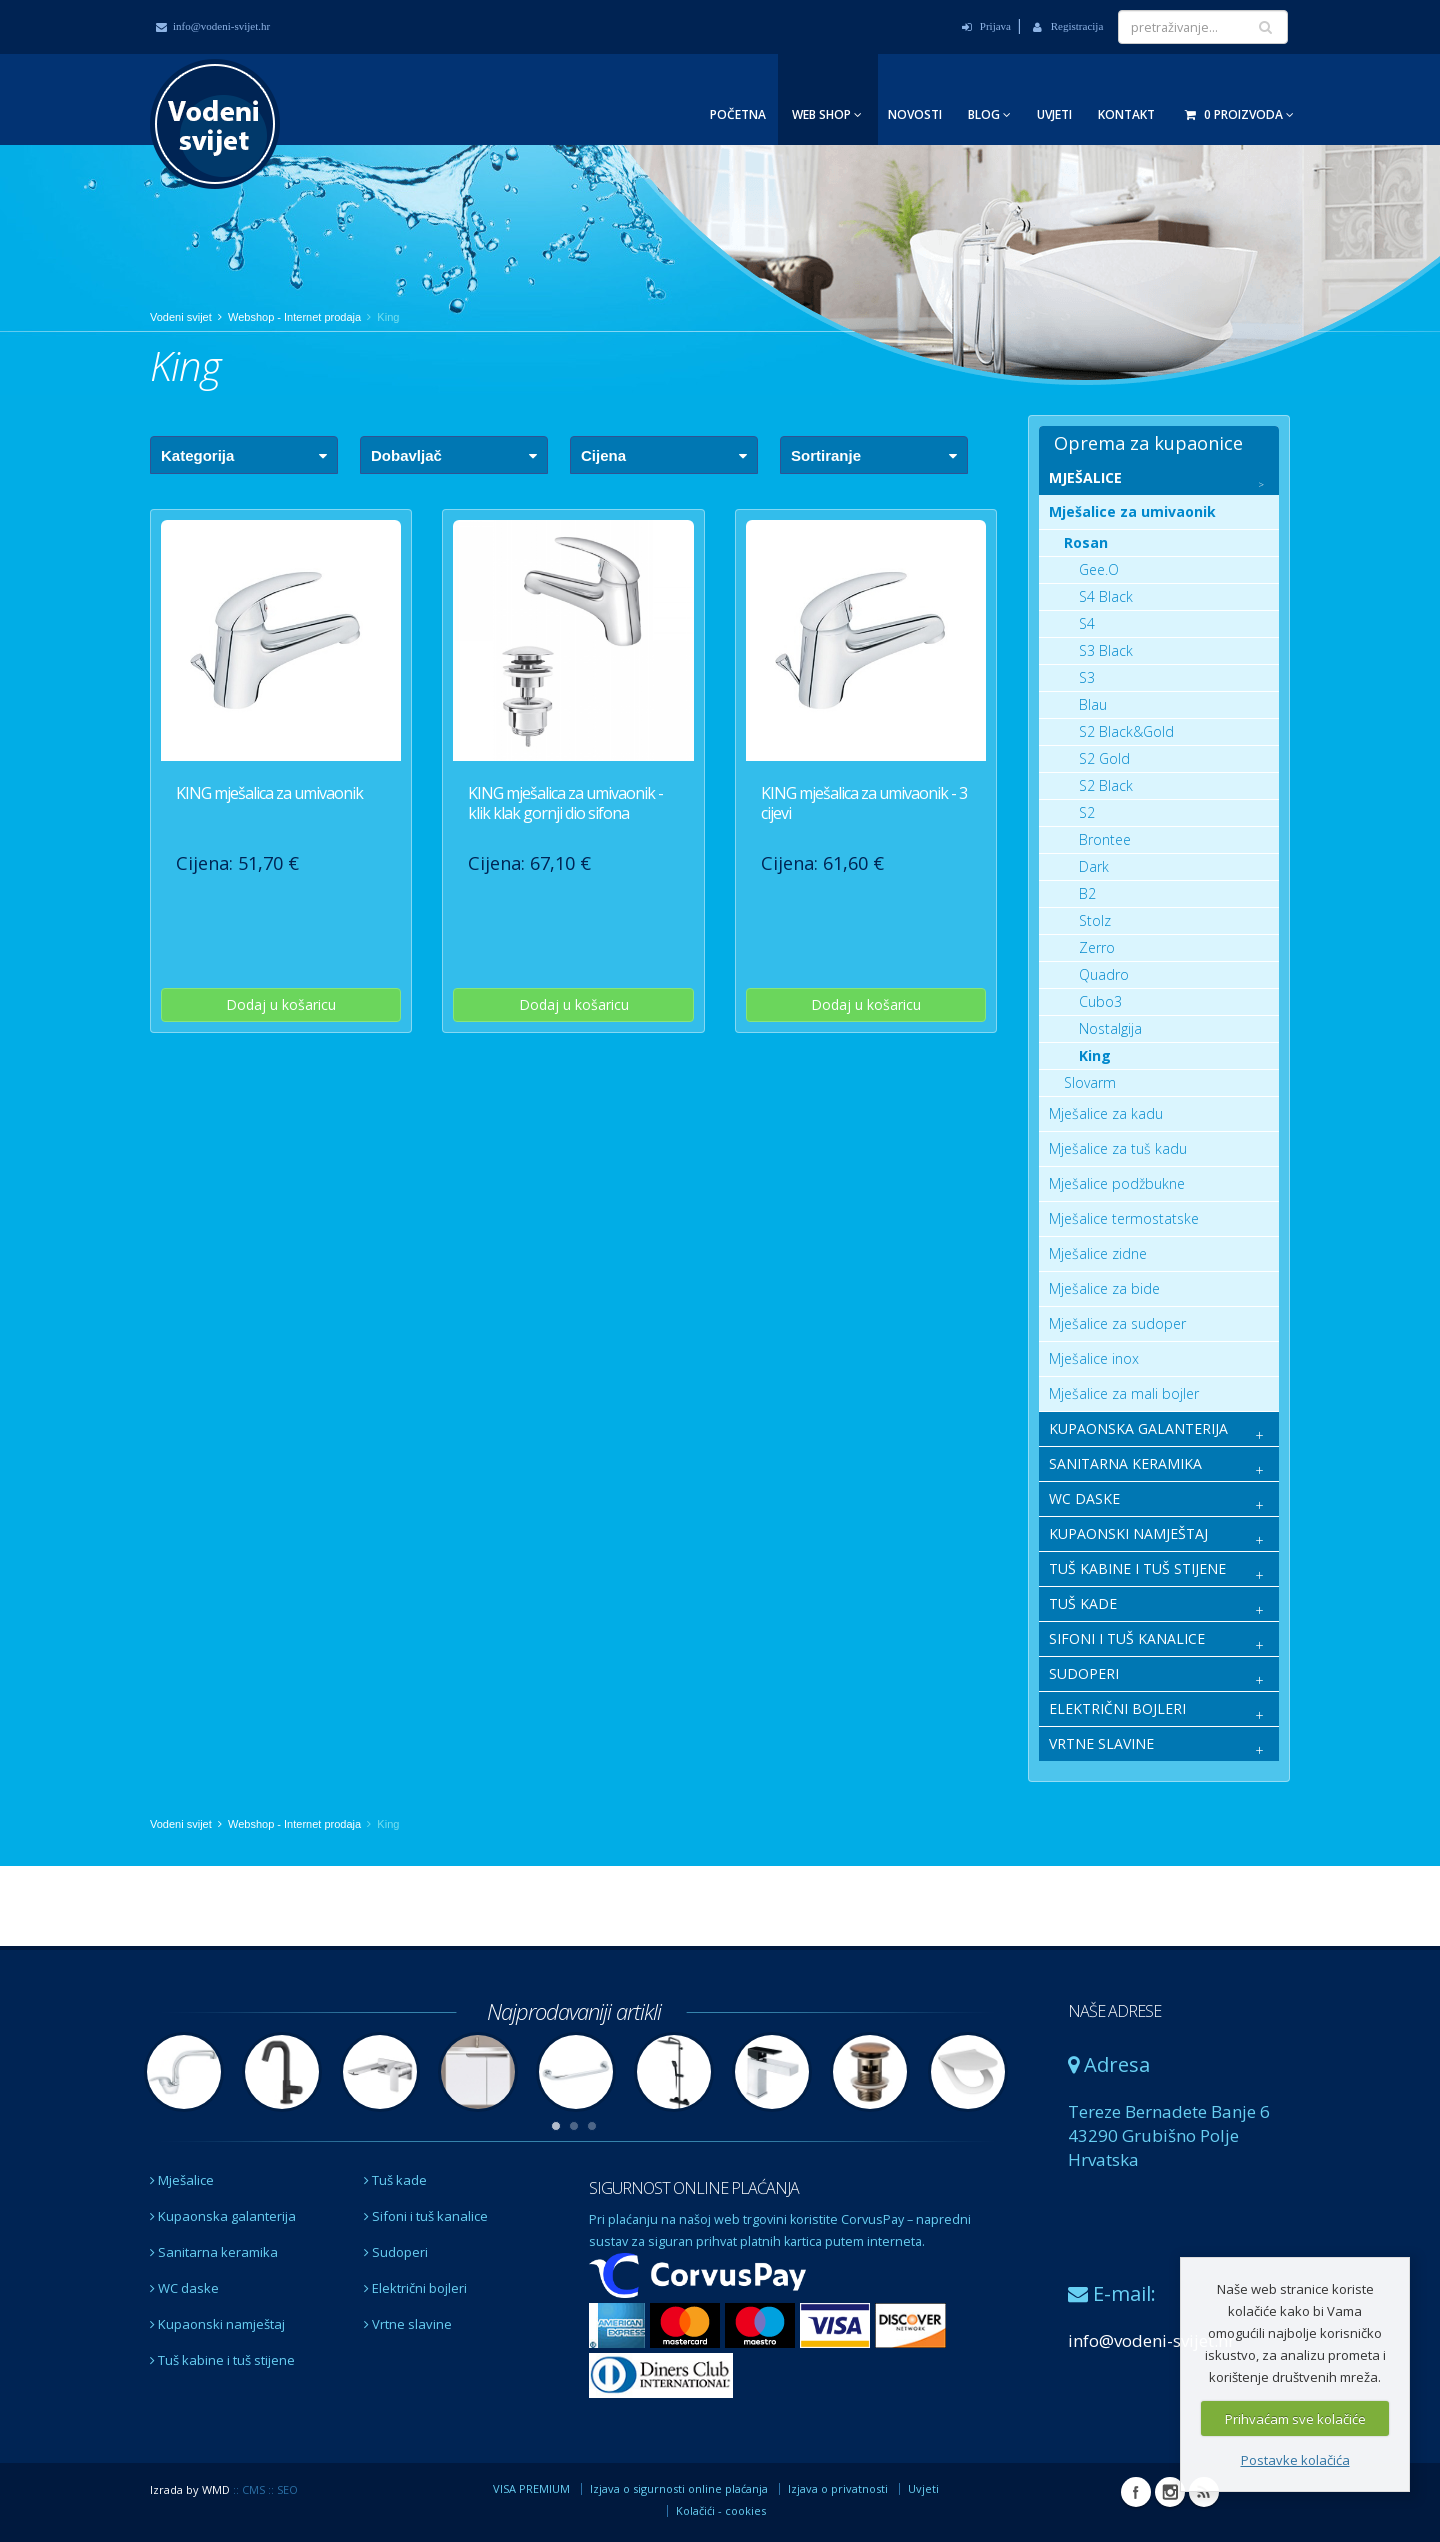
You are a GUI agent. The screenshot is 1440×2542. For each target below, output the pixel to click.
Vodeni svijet (181, 317)
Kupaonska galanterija (223, 2216)
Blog (989, 114)
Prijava (986, 26)
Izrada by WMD (190, 2489)
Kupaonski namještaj (217, 2324)
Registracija (1068, 26)
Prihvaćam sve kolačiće (1295, 2419)
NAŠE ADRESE (1114, 2011)
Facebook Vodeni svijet (1136, 2492)
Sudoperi (396, 2252)
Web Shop (827, 114)
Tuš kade (395, 2180)
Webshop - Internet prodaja (294, 317)
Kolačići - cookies (721, 2510)
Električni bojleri (415, 2288)
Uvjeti (1054, 114)
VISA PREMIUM (531, 2488)
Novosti (915, 114)
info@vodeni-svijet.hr (213, 26)
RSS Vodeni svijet (1204, 2492)
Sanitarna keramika (214, 2252)
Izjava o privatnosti (838, 2488)
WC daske (184, 2288)
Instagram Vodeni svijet (1170, 2492)
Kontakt (1126, 114)
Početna (738, 114)
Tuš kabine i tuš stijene (222, 2360)
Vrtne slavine (408, 2324)
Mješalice (182, 2180)
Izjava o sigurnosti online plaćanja (679, 2488)
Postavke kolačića (1295, 2460)
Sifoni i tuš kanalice (426, 2216)
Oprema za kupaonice (1148, 443)
